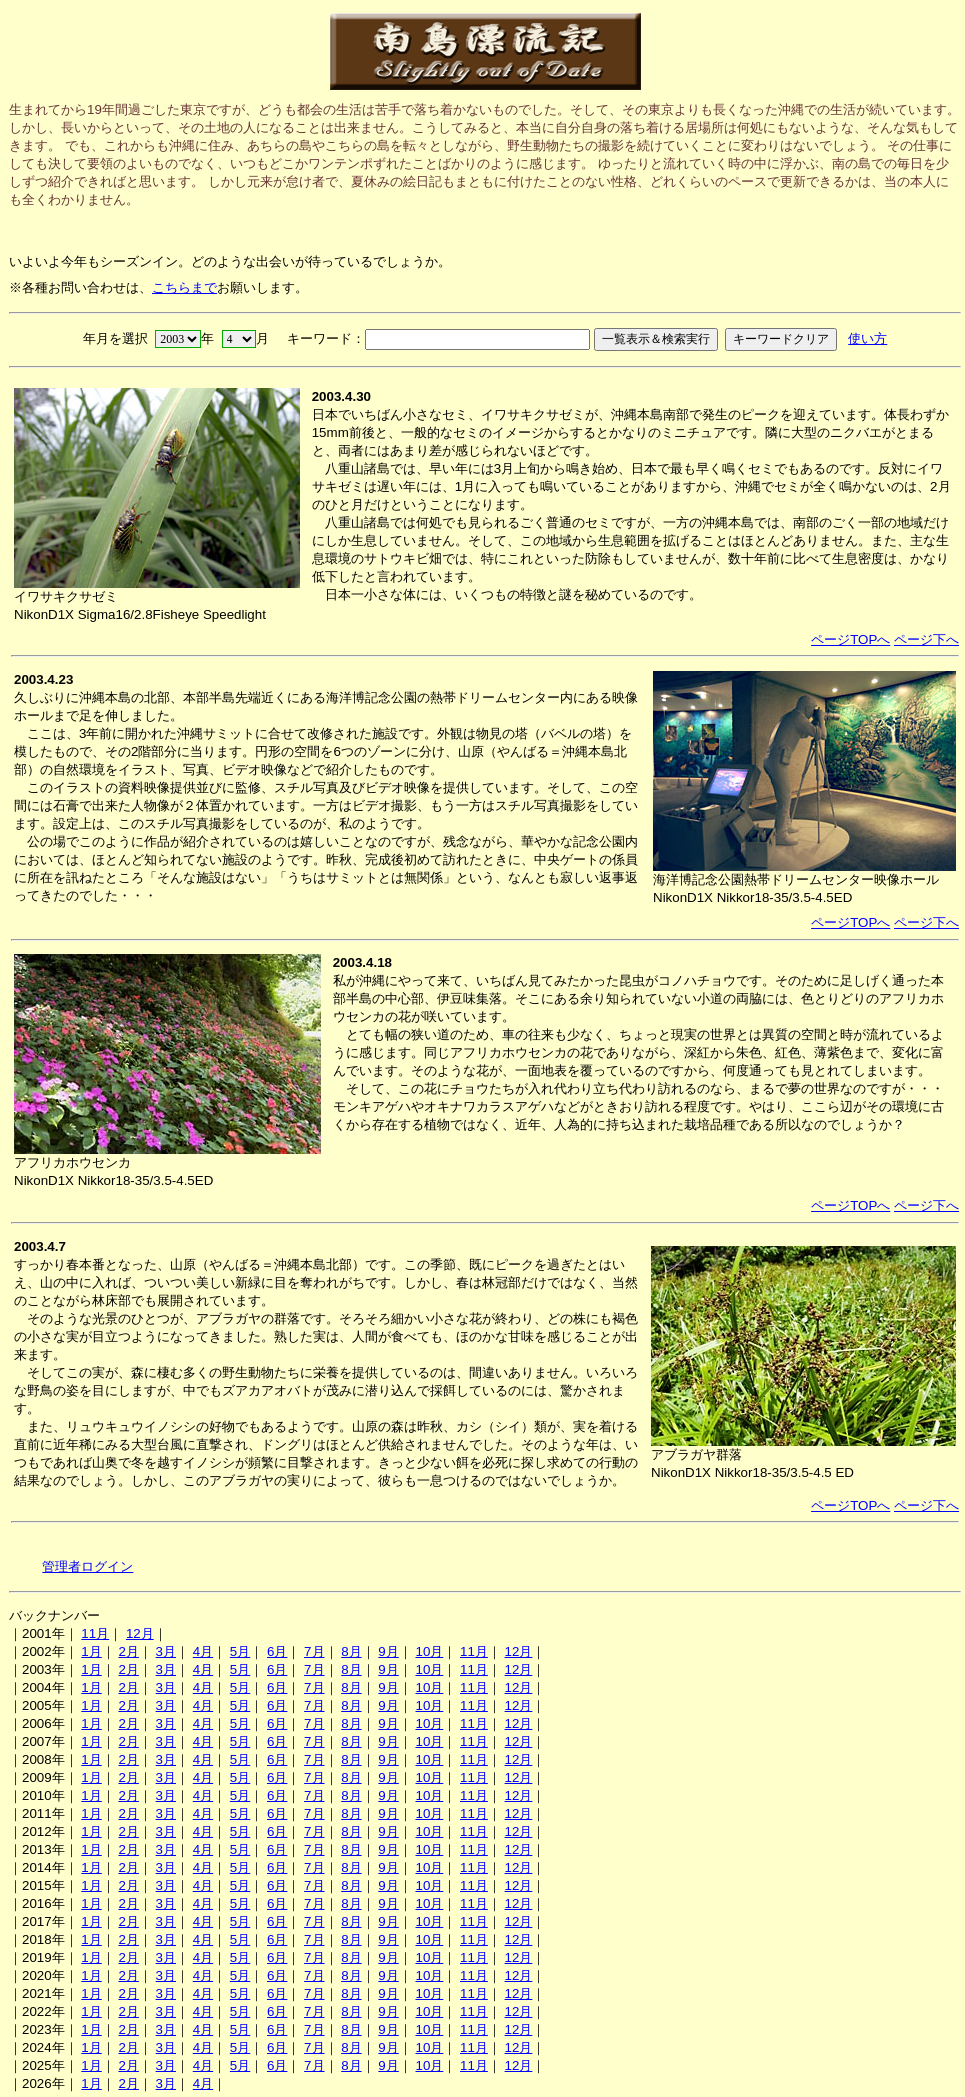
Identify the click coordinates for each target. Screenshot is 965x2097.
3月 (166, 1651)
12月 (140, 1633)
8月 (351, 1651)
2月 (128, 1651)
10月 (429, 1651)
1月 (91, 1651)
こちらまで (184, 287)
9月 (388, 1651)
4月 (203, 1651)
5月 (240, 1651)
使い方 (867, 338)
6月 (277, 1651)
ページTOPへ (850, 639)
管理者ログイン (87, 1566)
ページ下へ (926, 639)
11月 (95, 1633)
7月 (314, 1651)
